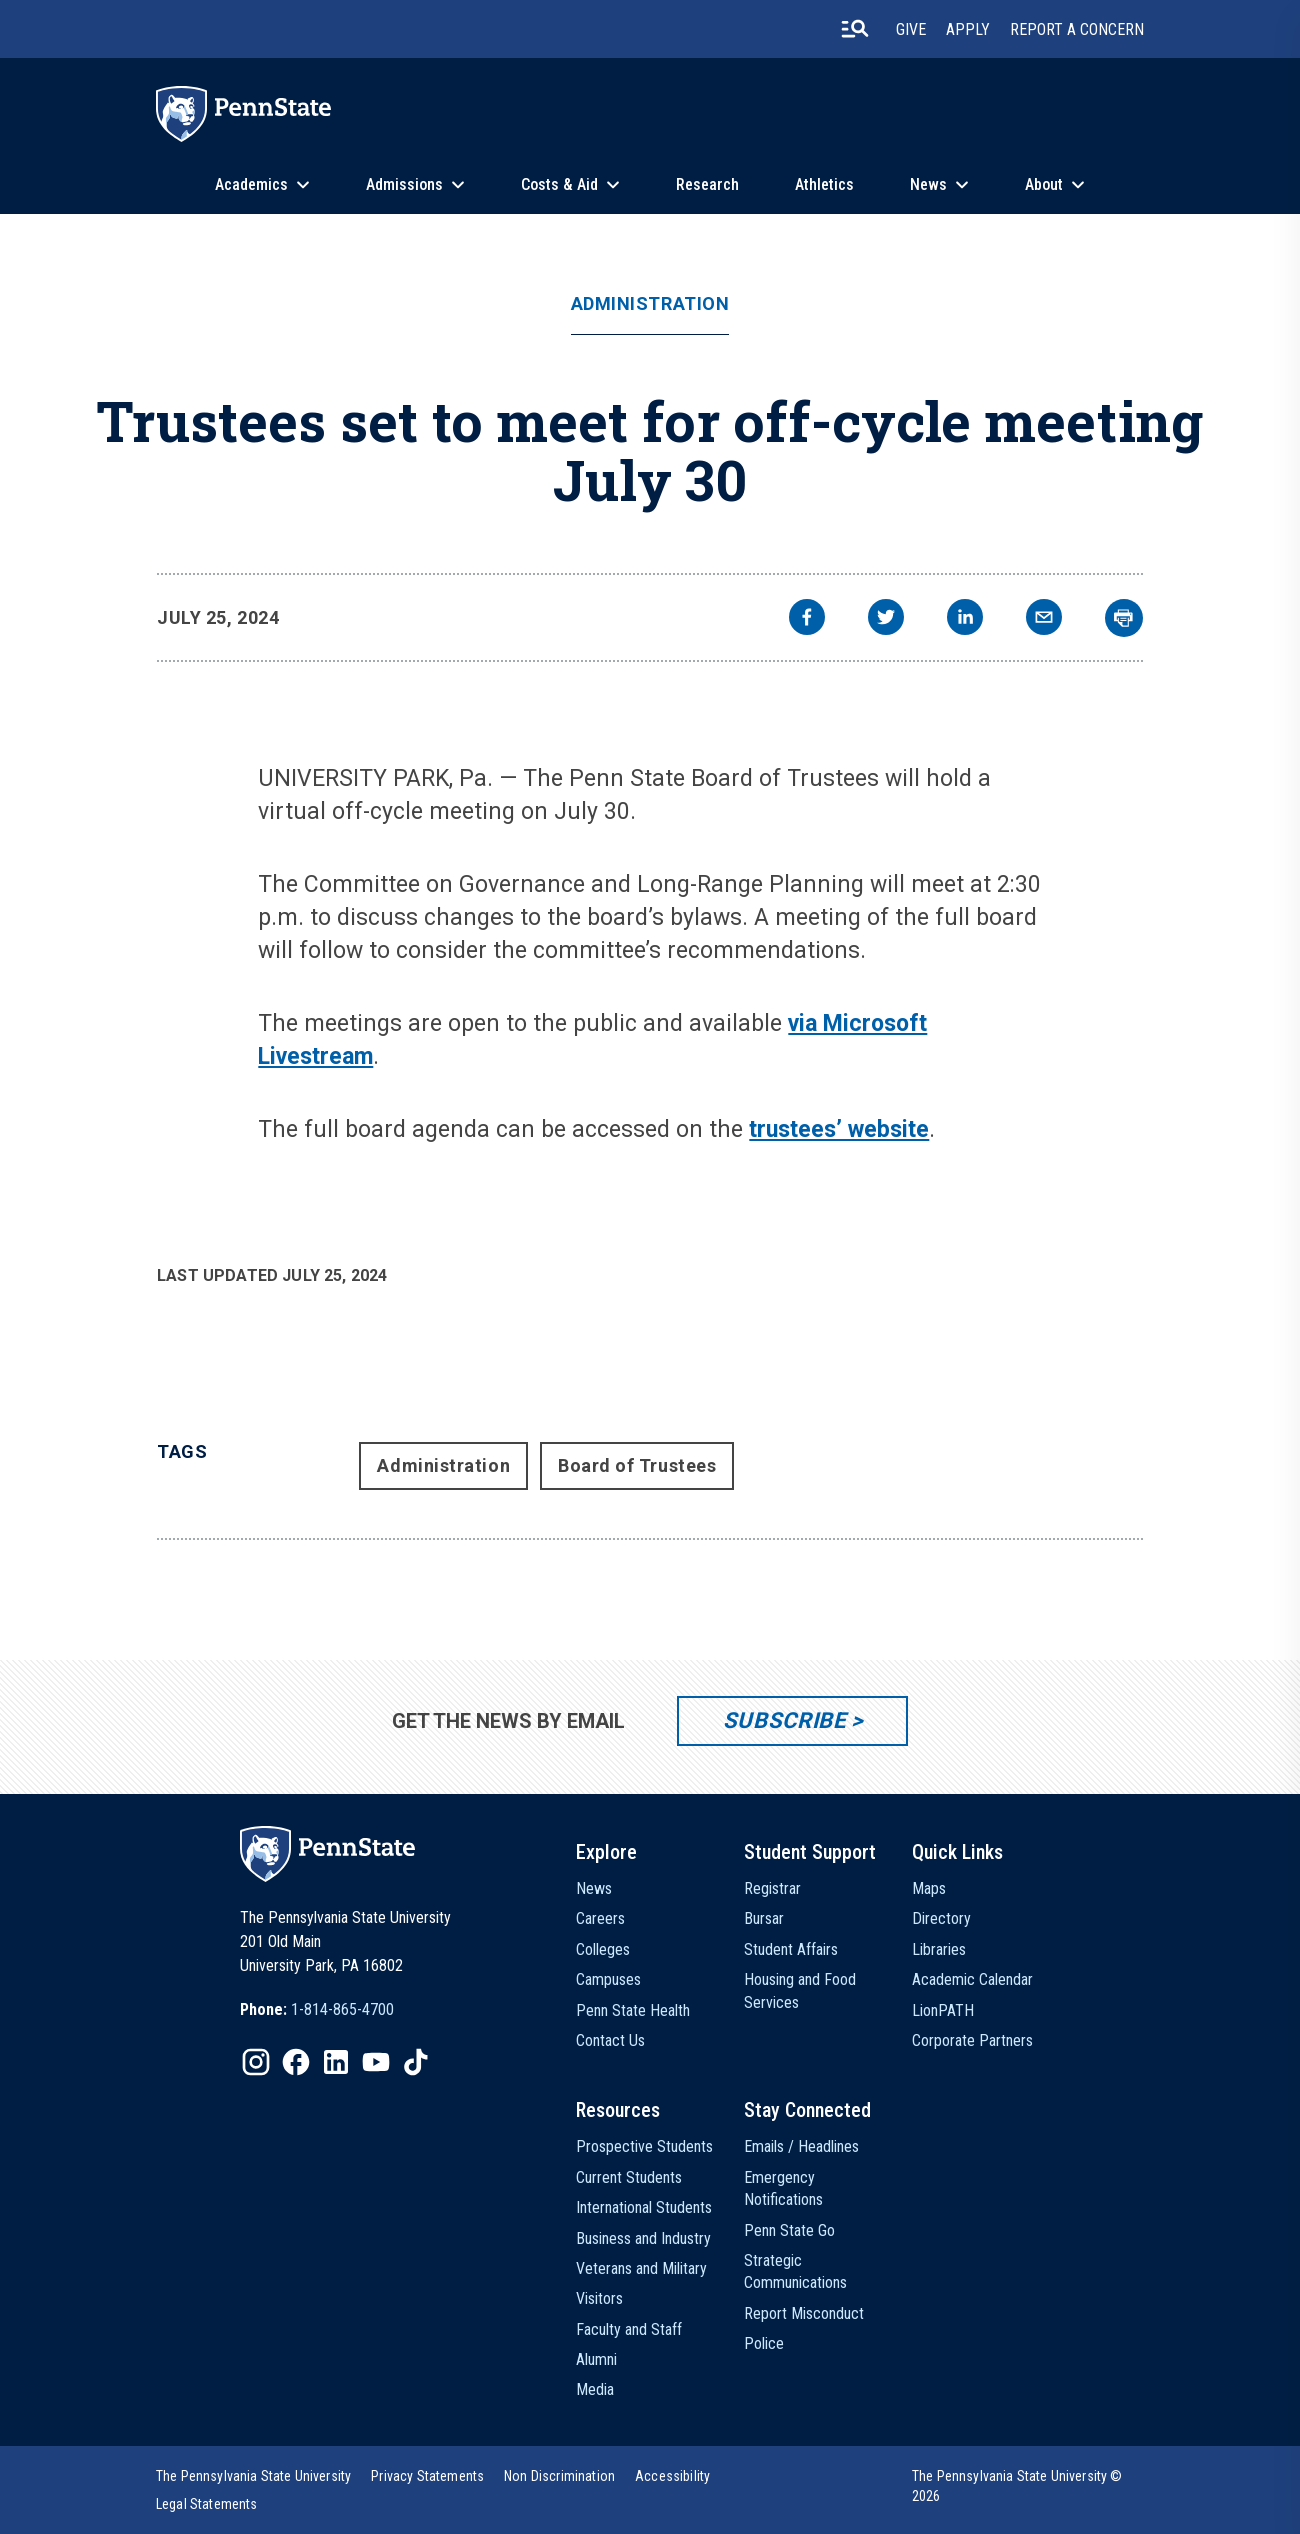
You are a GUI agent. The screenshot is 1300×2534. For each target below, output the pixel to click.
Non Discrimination (559, 2476)
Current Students (629, 2177)
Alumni (596, 2359)
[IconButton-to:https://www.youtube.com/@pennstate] (376, 2062)
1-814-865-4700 (342, 2009)
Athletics (824, 184)
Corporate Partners (972, 2040)
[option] (317, 2010)
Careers (600, 1918)
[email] (1044, 619)
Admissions (404, 184)
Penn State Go (789, 2230)
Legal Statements (207, 2504)
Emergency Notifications (783, 2188)
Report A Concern (1077, 29)
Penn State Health (633, 2010)
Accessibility (672, 2476)
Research (707, 184)
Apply (968, 29)
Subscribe (784, 1720)
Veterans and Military (641, 2268)
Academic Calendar (972, 1979)
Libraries (939, 1949)
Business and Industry (643, 2238)
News (928, 184)
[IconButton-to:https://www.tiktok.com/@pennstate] (416, 2062)
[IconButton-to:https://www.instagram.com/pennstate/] (256, 2062)
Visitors (599, 2298)
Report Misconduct (804, 2313)
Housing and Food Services (800, 1990)
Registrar (772, 1888)
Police (764, 2343)
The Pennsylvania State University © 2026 (1017, 2486)
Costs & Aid (559, 184)
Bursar (764, 1918)
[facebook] (807, 619)
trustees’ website (839, 1129)
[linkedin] (965, 619)
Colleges (603, 1949)
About (1044, 184)
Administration (650, 304)
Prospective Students (644, 2146)
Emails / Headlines (801, 2146)
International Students (644, 2207)
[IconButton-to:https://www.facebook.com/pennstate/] (296, 2062)
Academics (251, 184)
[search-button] (855, 29)
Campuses (608, 1979)
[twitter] (886, 619)
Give (911, 29)
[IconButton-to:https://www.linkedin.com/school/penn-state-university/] (336, 2062)
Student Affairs (791, 1949)
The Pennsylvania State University (253, 2476)
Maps (929, 1888)
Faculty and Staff (629, 2329)
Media (595, 2389)
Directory (941, 1918)
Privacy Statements (427, 2476)
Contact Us (610, 2040)
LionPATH (943, 2010)
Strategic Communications (795, 2271)
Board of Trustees (637, 1465)
